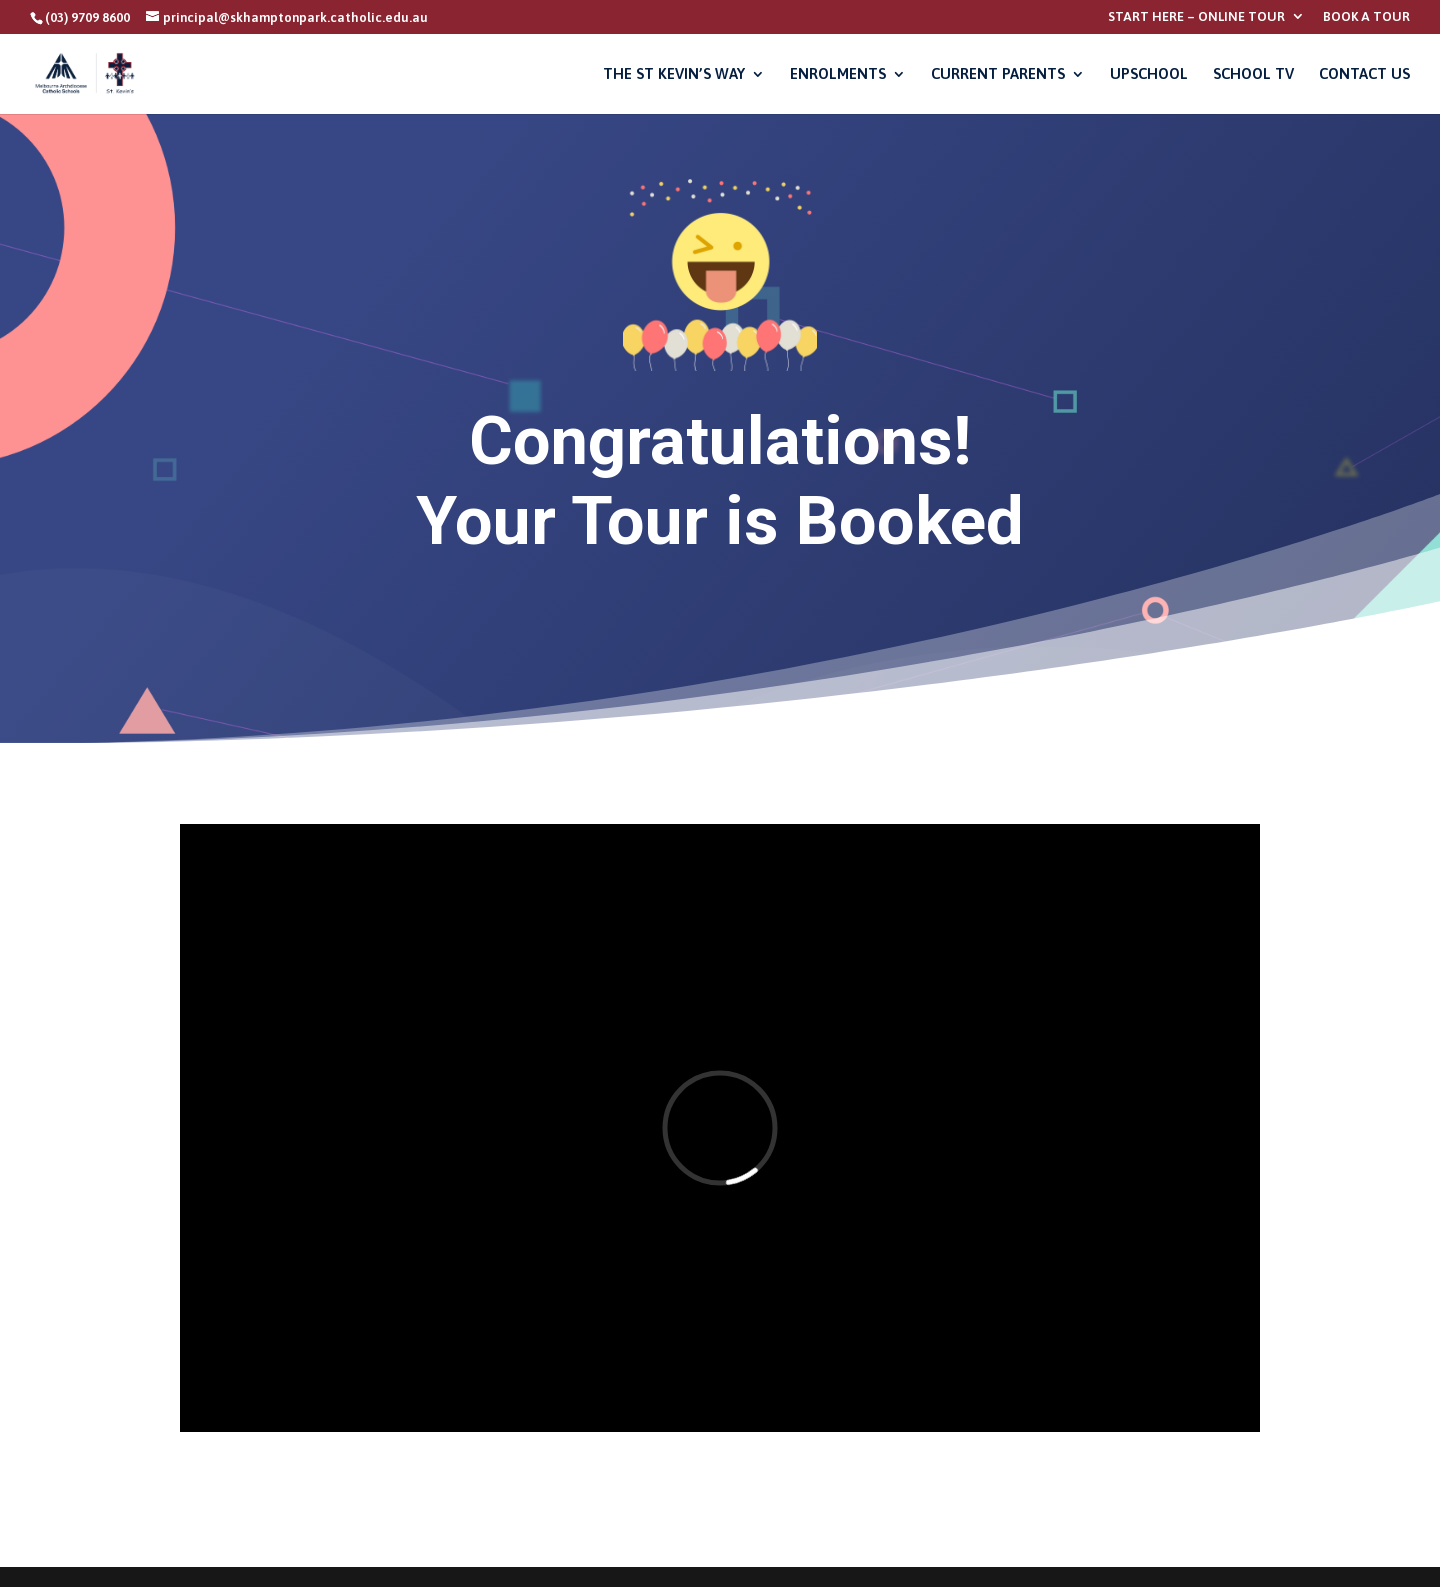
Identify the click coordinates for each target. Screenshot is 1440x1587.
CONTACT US (1364, 74)
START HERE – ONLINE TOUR (1196, 17)
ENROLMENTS (838, 74)
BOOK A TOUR (1366, 17)
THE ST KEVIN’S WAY (674, 74)
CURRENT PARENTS (998, 74)
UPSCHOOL (1149, 74)
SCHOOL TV (1253, 74)
